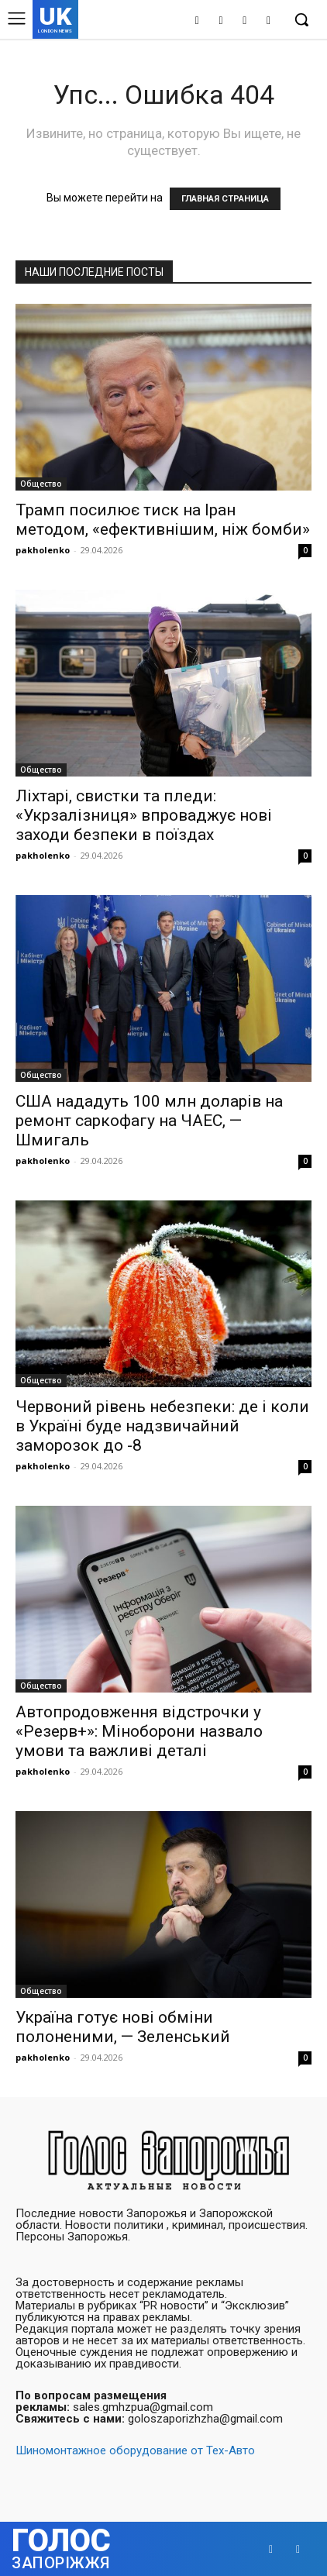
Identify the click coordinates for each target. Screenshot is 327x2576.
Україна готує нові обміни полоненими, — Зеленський (122, 2027)
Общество (41, 483)
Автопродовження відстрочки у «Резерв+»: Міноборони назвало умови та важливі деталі (139, 1731)
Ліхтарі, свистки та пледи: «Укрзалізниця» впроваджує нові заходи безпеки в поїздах (143, 815)
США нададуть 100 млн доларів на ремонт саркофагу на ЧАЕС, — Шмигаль (149, 1120)
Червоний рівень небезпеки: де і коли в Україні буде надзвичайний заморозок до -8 (162, 1426)
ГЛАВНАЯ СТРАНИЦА (225, 199)
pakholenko (42, 550)
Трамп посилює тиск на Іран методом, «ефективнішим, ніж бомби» (162, 520)
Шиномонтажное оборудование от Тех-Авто (135, 2450)
